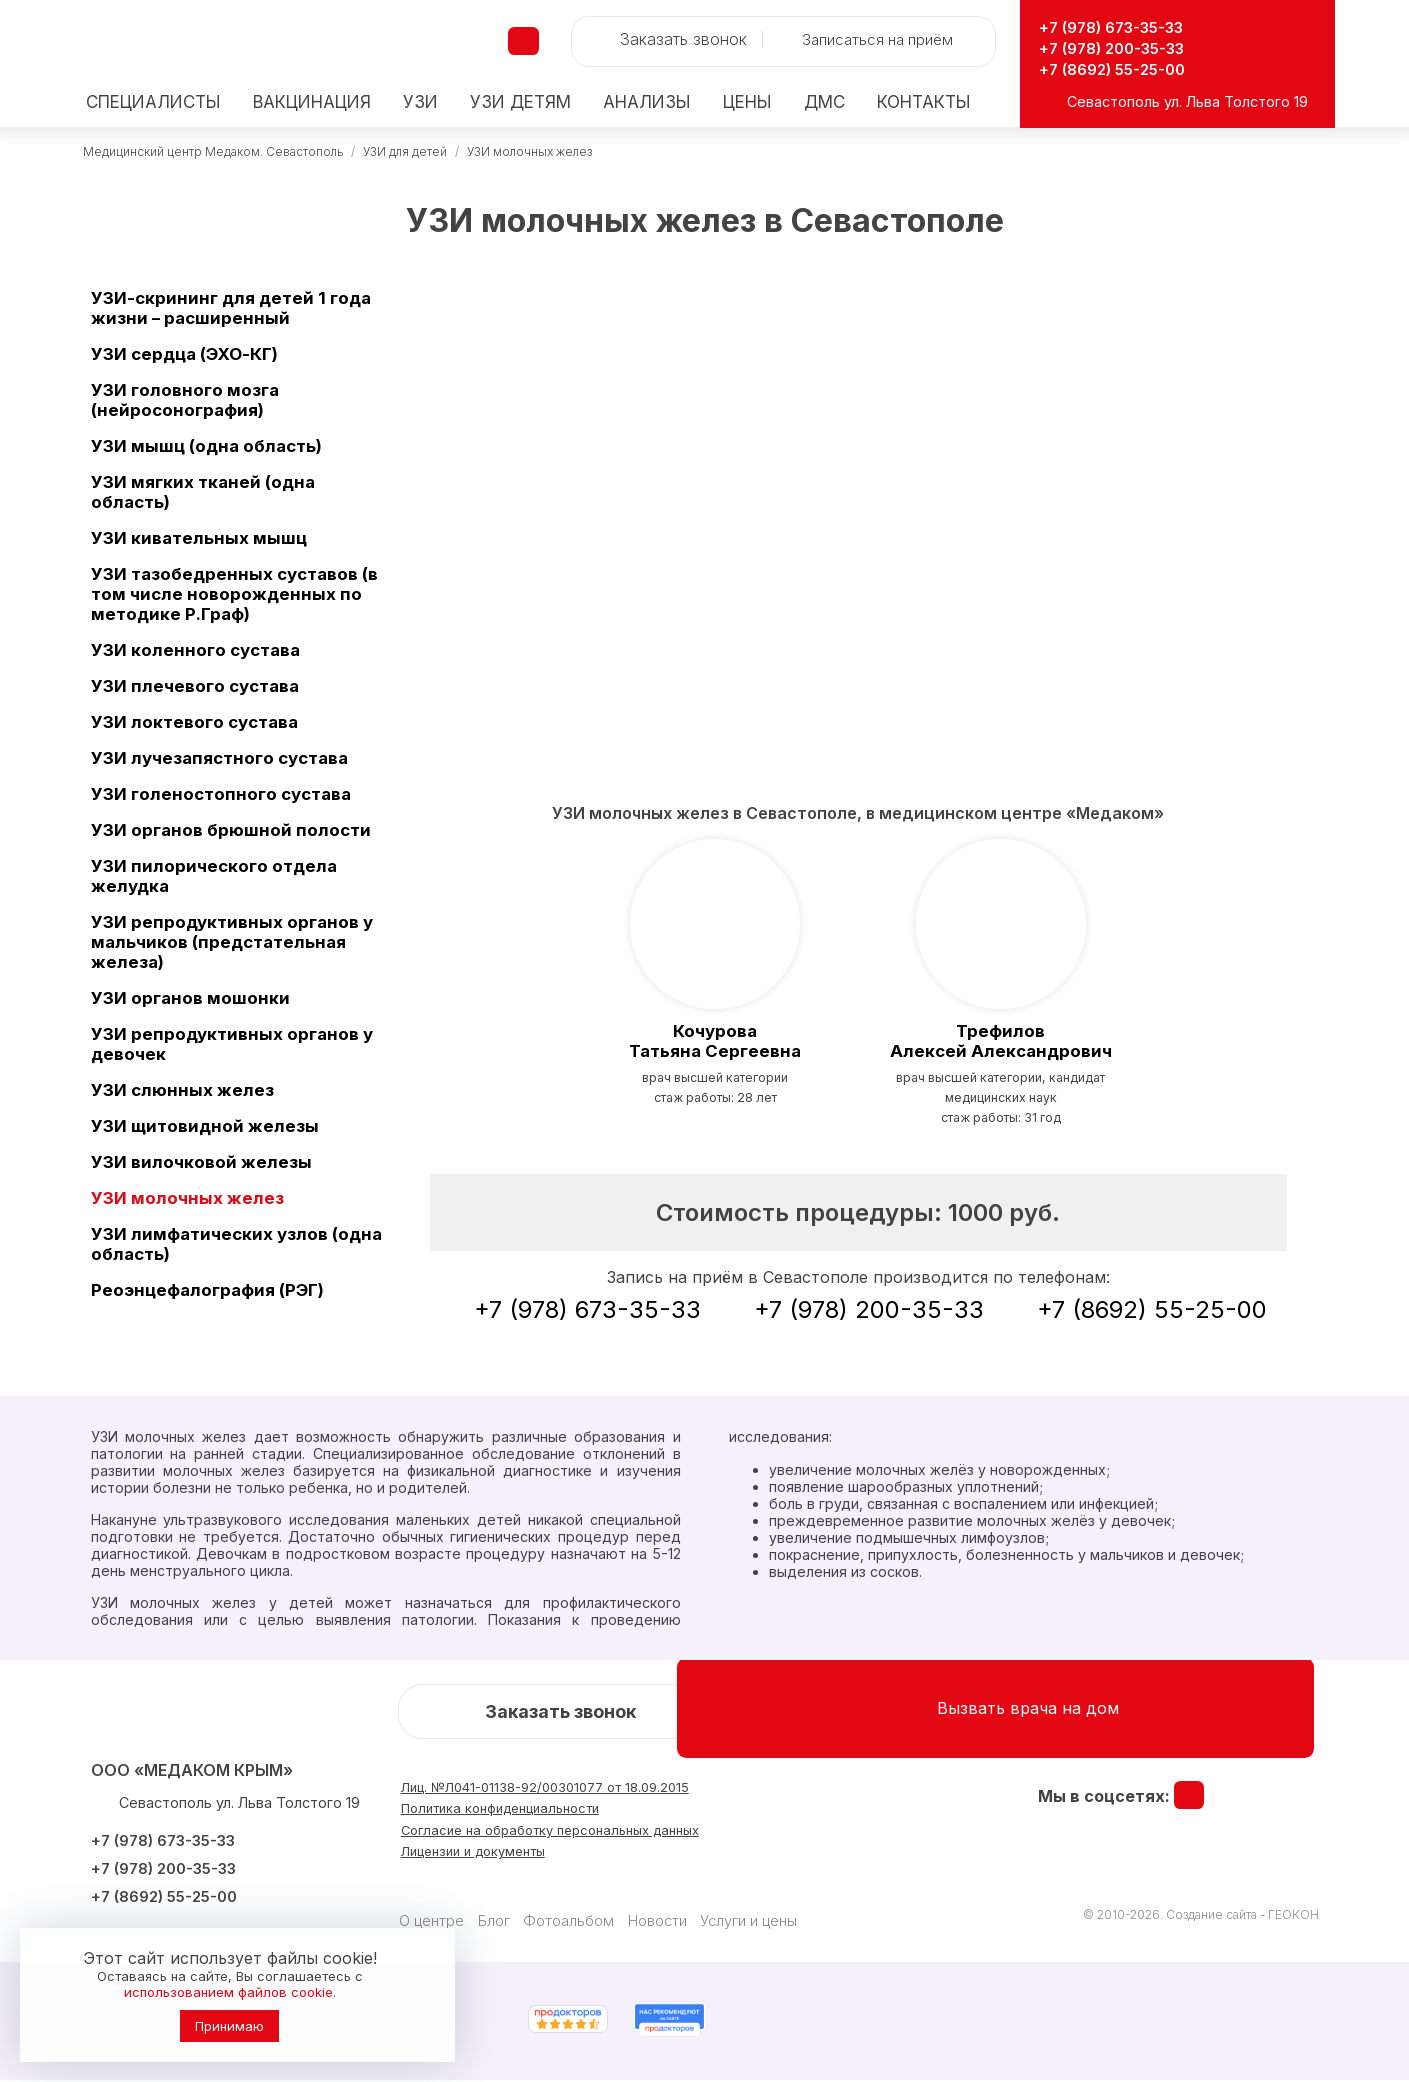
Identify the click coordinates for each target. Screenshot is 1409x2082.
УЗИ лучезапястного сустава (219, 758)
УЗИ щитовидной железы (205, 1126)
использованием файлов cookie (228, 1992)
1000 (1004, 1214)
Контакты (924, 102)
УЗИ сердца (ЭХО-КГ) (184, 354)
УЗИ (420, 102)
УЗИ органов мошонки (190, 998)
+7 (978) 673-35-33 (1126, 26)
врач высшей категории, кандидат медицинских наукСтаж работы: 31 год (1000, 1099)
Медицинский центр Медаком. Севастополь (213, 151)
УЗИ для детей (405, 151)
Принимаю (229, 2026)
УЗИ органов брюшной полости (231, 830)
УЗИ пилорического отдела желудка (214, 876)
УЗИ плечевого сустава (195, 686)
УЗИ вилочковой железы (201, 1162)
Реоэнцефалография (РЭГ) (207, 1290)
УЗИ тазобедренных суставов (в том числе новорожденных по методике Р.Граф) (234, 594)
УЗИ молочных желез (529, 151)
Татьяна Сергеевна (715, 1042)
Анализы (647, 102)
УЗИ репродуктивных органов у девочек (232, 1044)
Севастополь (1113, 101)
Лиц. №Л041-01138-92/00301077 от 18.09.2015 (584, 1792)
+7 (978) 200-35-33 (1126, 47)
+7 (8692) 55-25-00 (1124, 68)
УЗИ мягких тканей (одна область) (203, 492)
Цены (747, 102)
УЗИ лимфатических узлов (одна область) (236, 1244)
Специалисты (153, 102)
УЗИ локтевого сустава (194, 722)
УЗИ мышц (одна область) (206, 446)
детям (520, 102)
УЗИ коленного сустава (195, 650)
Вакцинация (312, 102)
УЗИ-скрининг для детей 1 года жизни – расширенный (231, 308)
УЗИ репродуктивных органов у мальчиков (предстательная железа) (232, 942)
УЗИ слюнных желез (182, 1090)
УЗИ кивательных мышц (199, 538)
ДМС (824, 102)
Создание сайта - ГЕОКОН (1242, 1916)
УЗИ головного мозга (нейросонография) (185, 400)
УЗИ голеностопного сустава (221, 794)
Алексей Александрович (1000, 1042)
